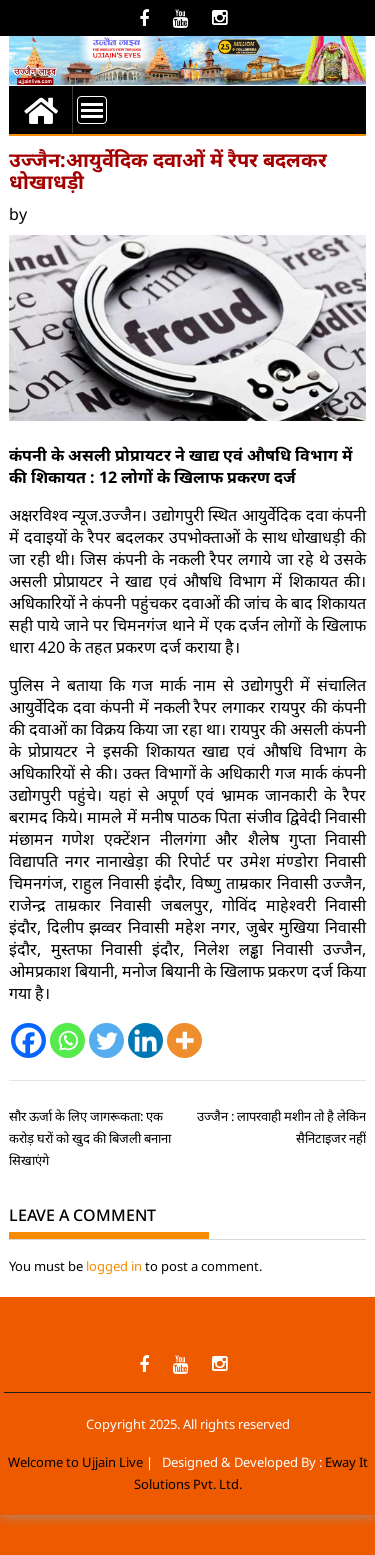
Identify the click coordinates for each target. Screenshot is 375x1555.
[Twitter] (106, 1040)
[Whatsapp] (67, 1040)
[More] (184, 1040)
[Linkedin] (145, 1040)
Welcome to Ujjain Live (75, 1462)
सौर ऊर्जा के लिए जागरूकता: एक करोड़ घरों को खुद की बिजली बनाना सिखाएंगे (90, 1138)
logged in (114, 1266)
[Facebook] (28, 1040)
